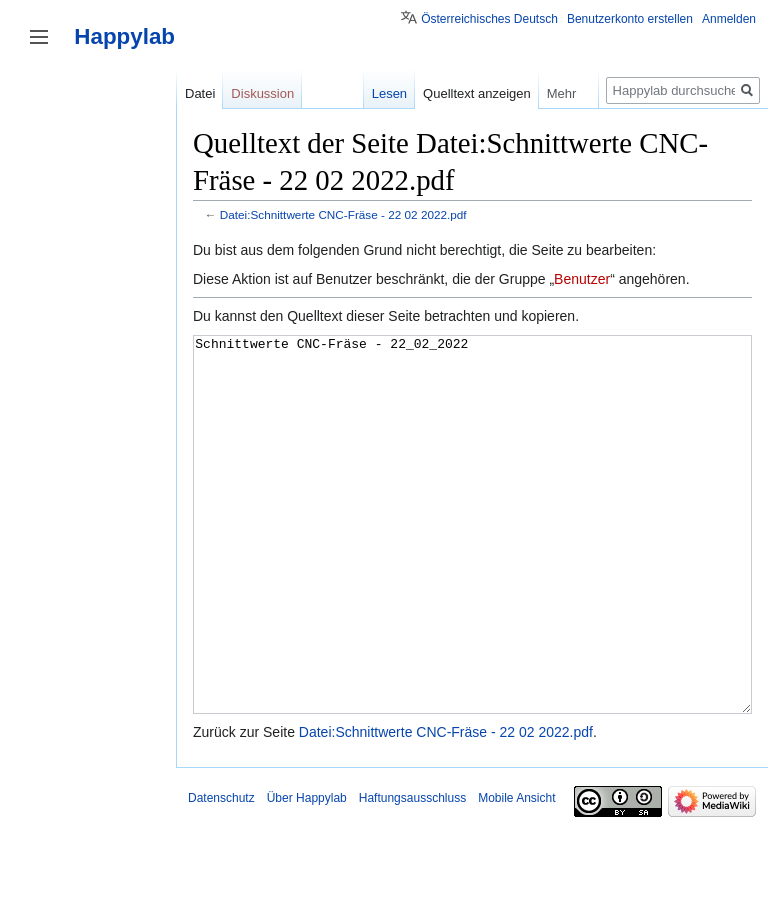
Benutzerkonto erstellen (630, 19)
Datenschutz (221, 873)
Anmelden (729, 19)
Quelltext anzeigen (477, 93)
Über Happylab (307, 873)
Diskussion (262, 93)
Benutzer (582, 279)
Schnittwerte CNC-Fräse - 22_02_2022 (472, 562)
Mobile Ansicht (516, 873)
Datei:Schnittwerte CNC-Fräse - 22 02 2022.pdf (343, 214)
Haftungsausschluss (412, 873)
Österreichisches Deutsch (489, 19)
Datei (200, 93)
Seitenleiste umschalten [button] (39, 37)
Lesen (389, 93)
